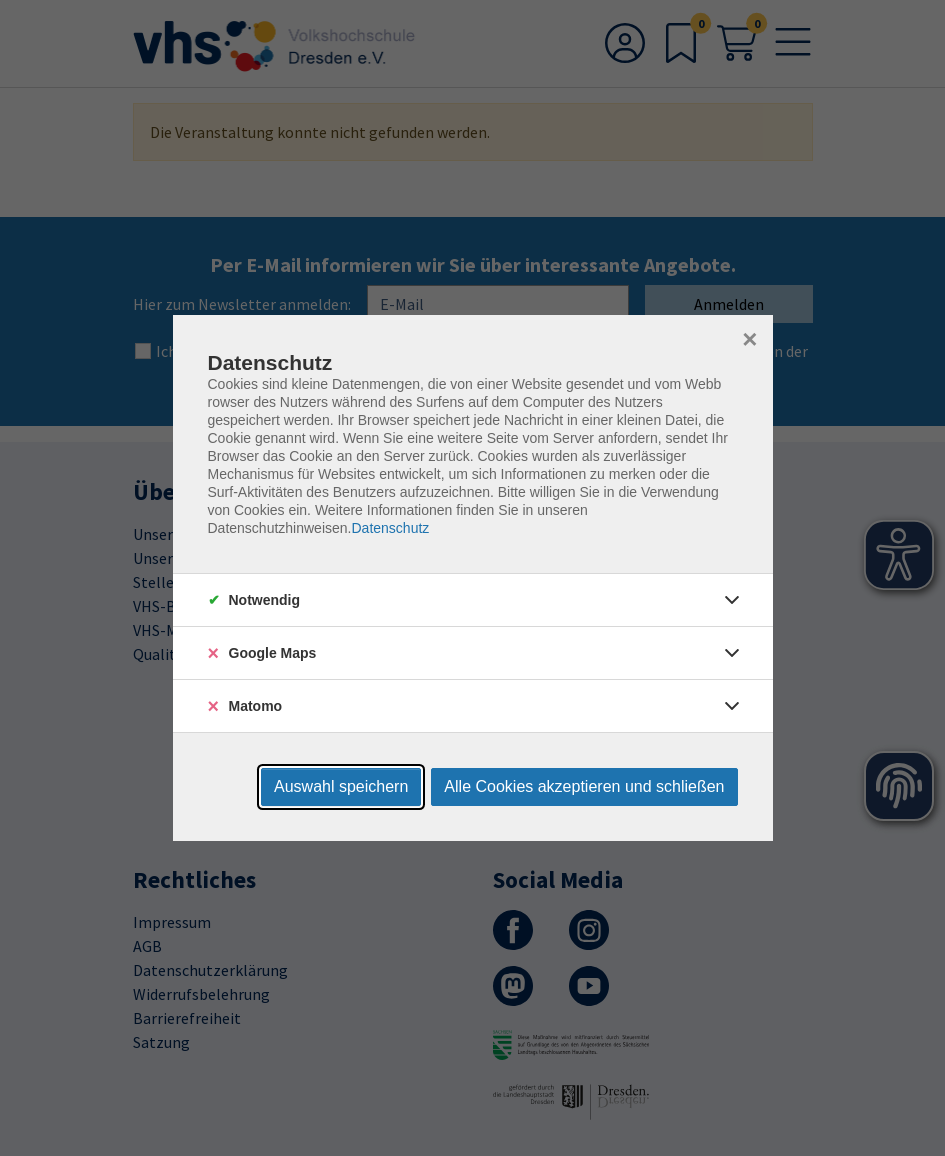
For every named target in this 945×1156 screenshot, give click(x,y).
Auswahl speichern (341, 786)
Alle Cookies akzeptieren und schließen (584, 786)
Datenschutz (390, 528)
